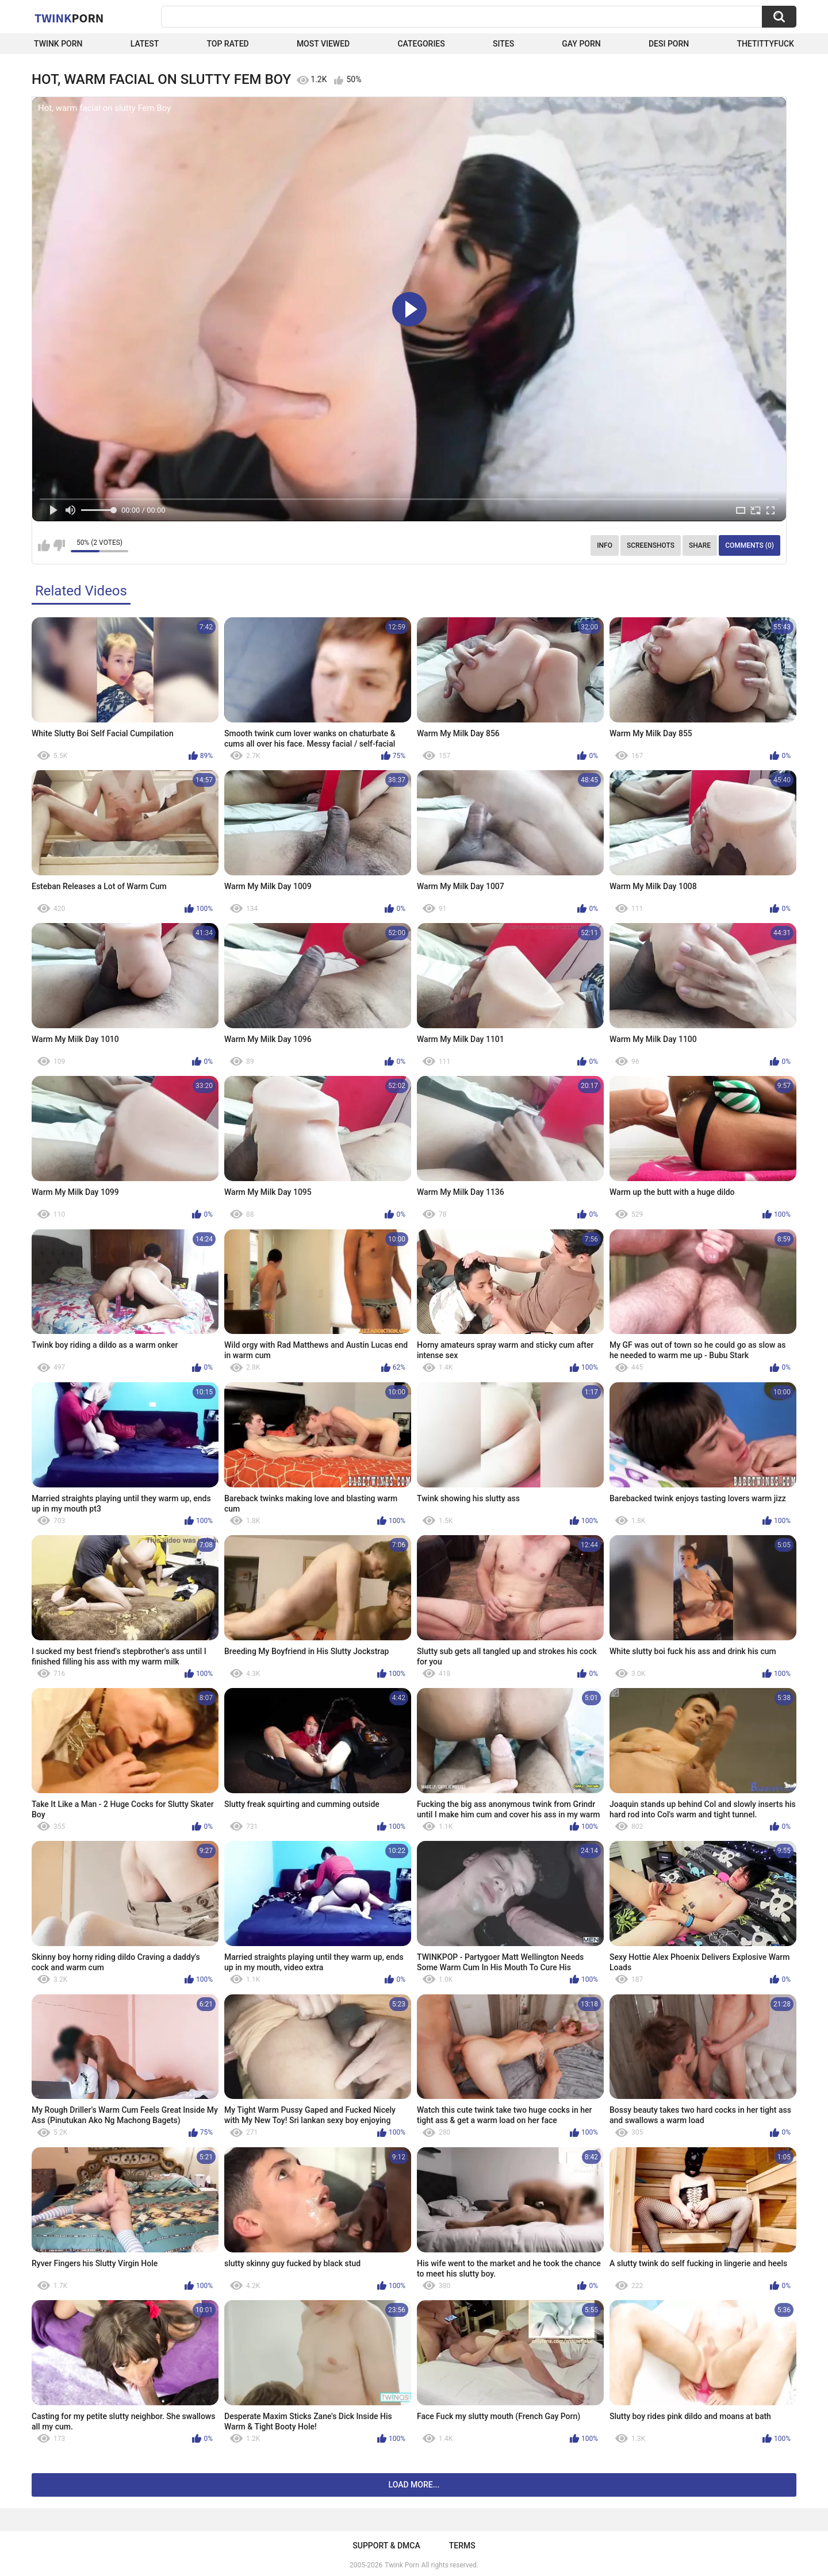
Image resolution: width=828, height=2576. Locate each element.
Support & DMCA (386, 2545)
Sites (503, 43)
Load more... (414, 2484)
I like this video (44, 545)
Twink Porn (58, 43)
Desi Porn (669, 43)
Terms (462, 2545)
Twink (68, 18)
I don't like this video (59, 545)
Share (700, 545)
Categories (420, 43)
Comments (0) (749, 545)
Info (604, 545)
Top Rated (227, 43)
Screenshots (650, 545)
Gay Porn (581, 43)
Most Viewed (323, 43)
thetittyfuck (765, 43)
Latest (145, 43)
